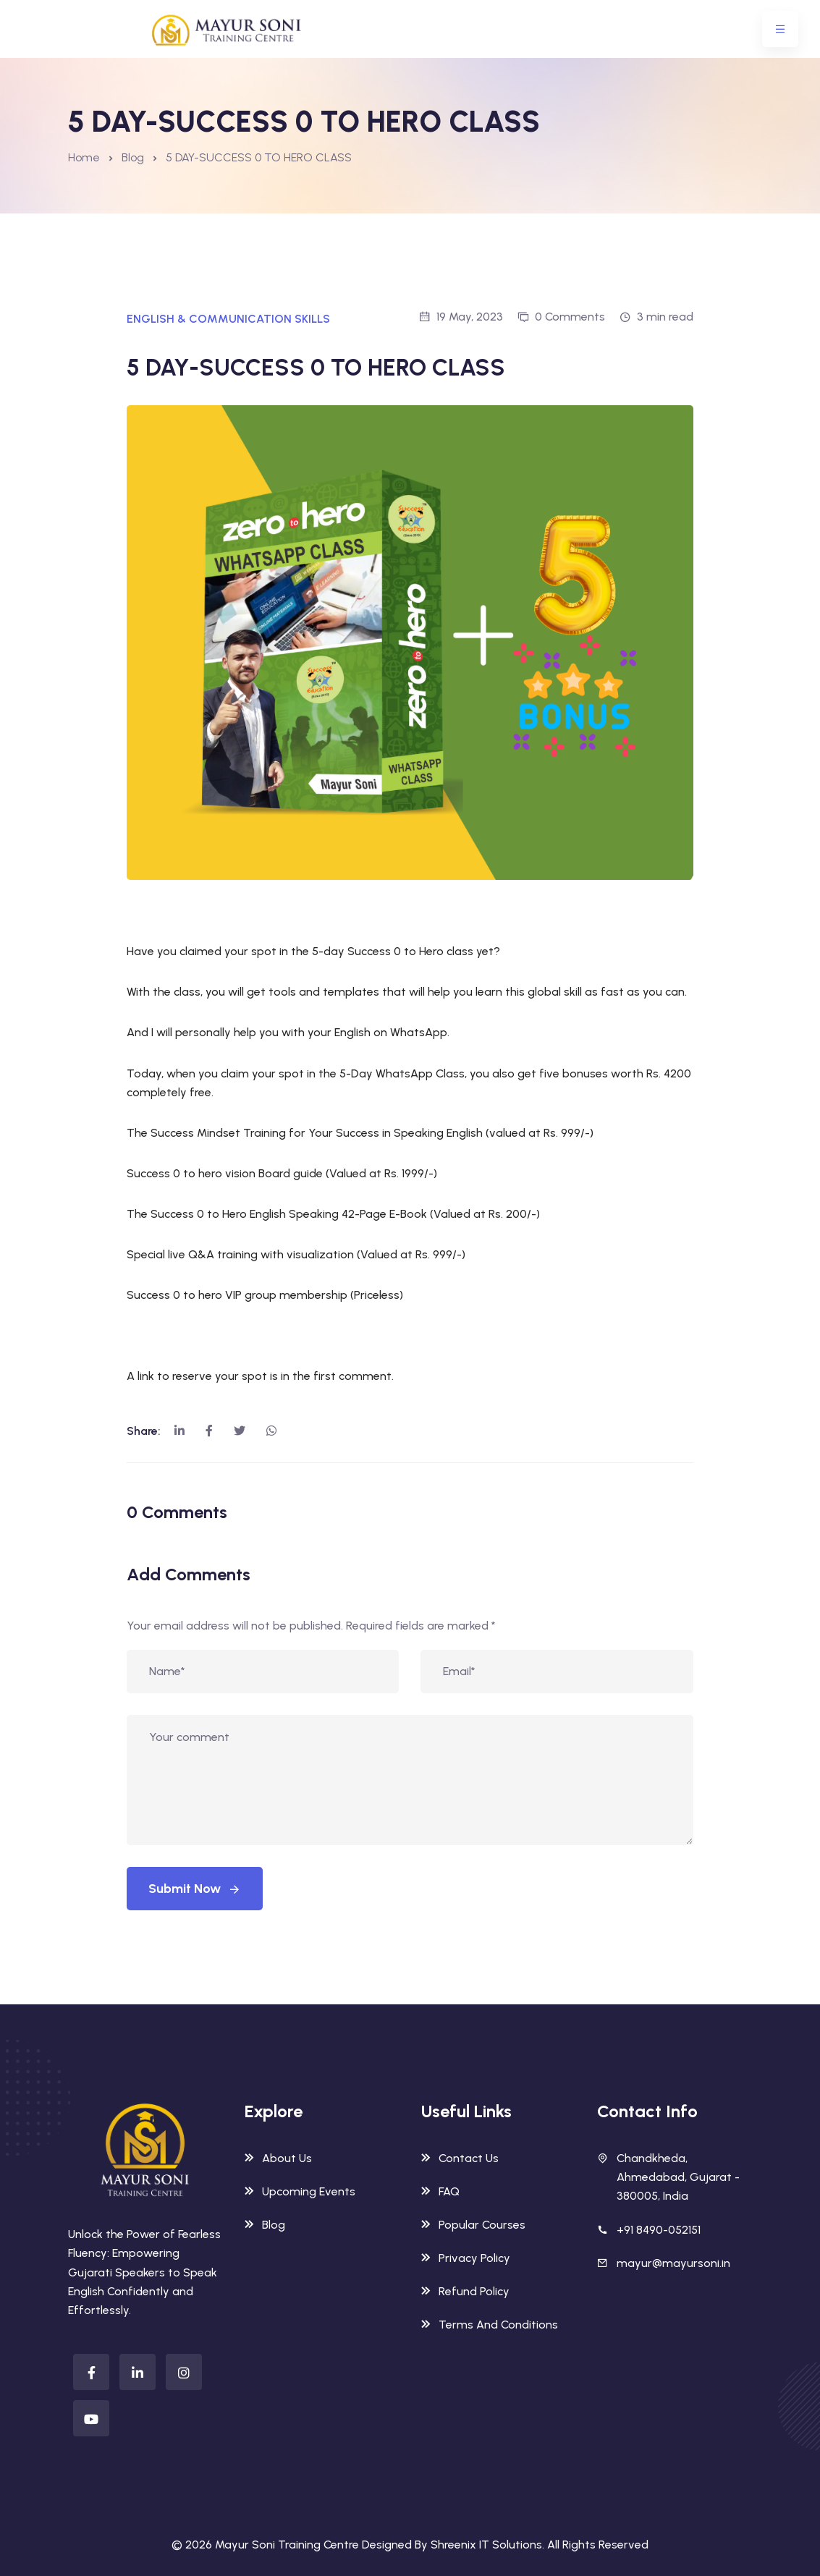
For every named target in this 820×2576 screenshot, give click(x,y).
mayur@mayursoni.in (673, 2263)
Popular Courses (473, 2225)
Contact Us (460, 2158)
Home (84, 157)
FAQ (440, 2191)
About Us (278, 2158)
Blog (133, 157)
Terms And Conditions (489, 2324)
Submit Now (194, 1889)
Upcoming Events (300, 2191)
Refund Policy (465, 2291)
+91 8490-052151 (659, 2230)
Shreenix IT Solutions (486, 2544)
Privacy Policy (465, 2258)
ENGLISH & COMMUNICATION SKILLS (228, 319)
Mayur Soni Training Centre (287, 2544)
